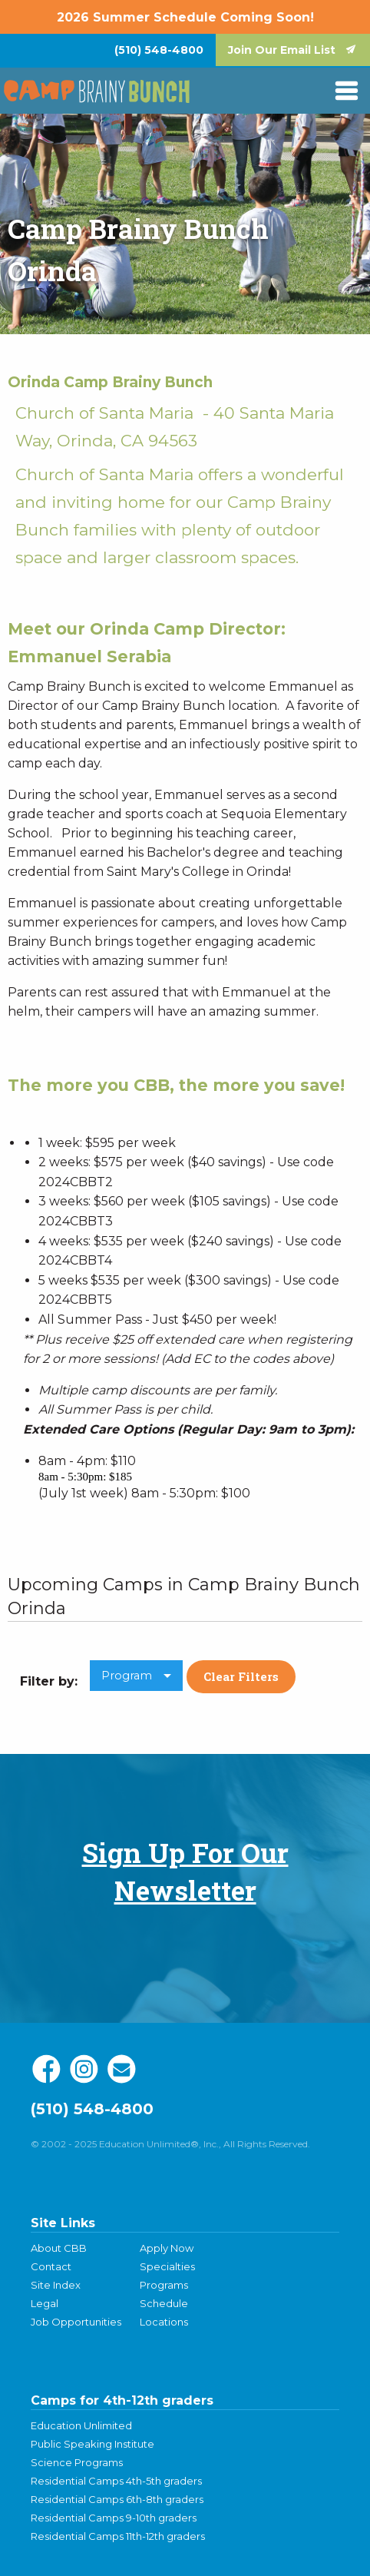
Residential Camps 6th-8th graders (117, 2499)
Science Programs (77, 2462)
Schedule (164, 2303)
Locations (164, 2322)
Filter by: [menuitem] (49, 1681)
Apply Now (166, 2248)
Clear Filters (241, 1676)
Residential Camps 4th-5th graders (116, 2481)
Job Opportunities (76, 2322)
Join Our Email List (281, 50)
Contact (51, 2266)
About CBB (59, 2248)
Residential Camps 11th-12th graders (118, 2536)
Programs (164, 2285)
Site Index (56, 2285)
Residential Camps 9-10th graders (114, 2517)
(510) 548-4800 (158, 50)
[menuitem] (159, 50)
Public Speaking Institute (92, 2444)
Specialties (167, 2266)
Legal (44, 2303)
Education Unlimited (81, 2425)
